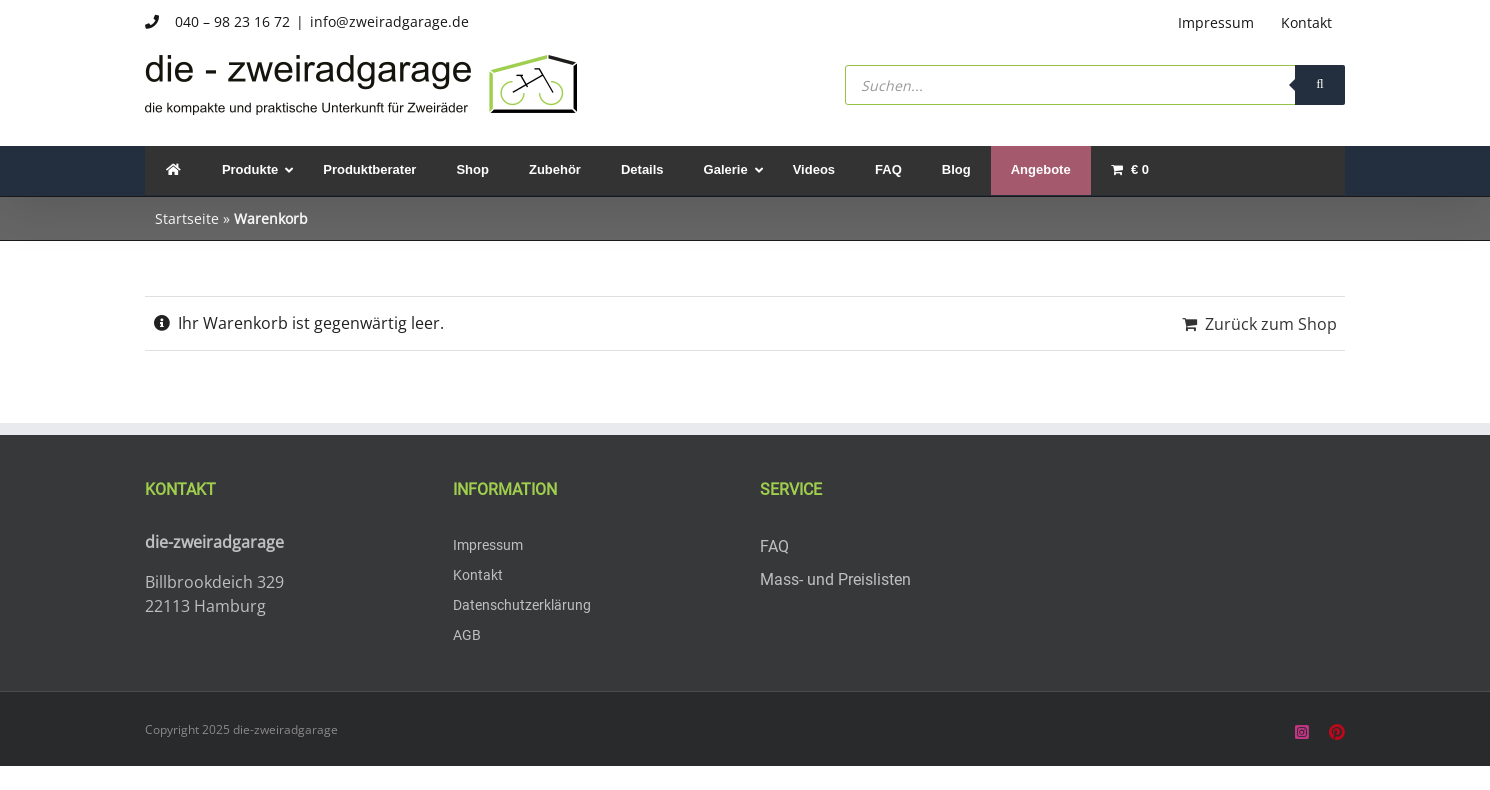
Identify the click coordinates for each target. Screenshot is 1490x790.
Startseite (187, 218)
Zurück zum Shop (1271, 324)
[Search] (1320, 85)
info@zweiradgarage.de (389, 21)
